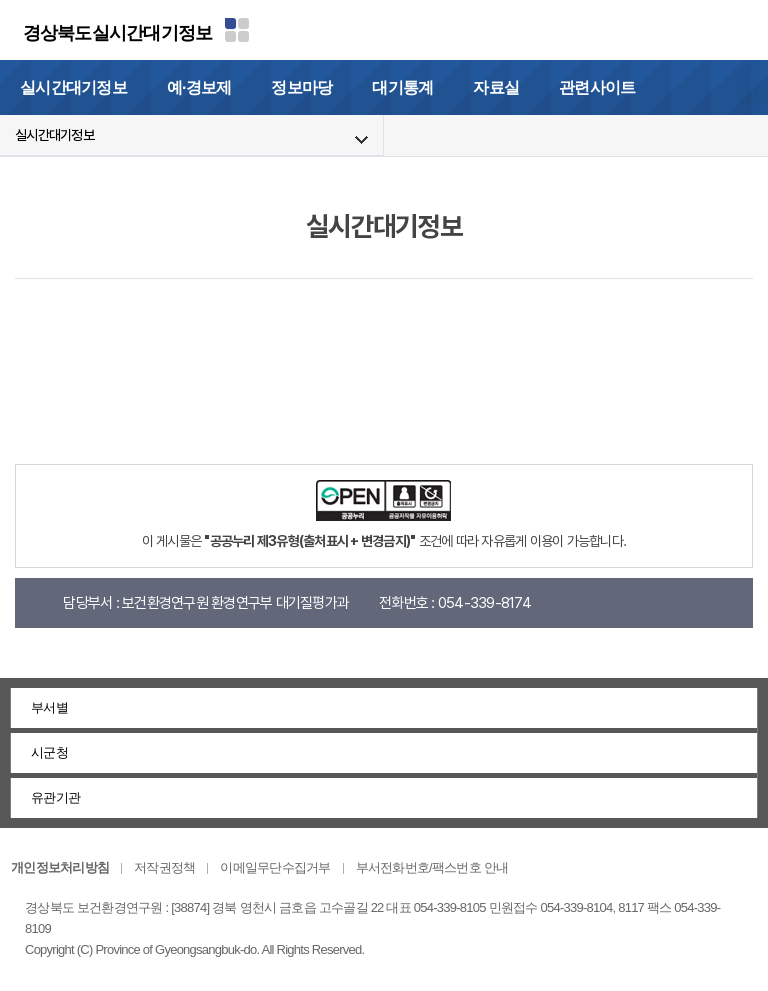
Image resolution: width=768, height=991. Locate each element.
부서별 (49, 707)
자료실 (496, 87)
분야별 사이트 (237, 30)
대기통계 (402, 87)
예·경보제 (199, 87)
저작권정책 (164, 867)
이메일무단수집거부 (275, 867)
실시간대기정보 (73, 87)
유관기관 (55, 797)
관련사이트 (597, 87)
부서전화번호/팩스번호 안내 (432, 867)
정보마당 (301, 87)
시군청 (49, 752)
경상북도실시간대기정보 (118, 33)
